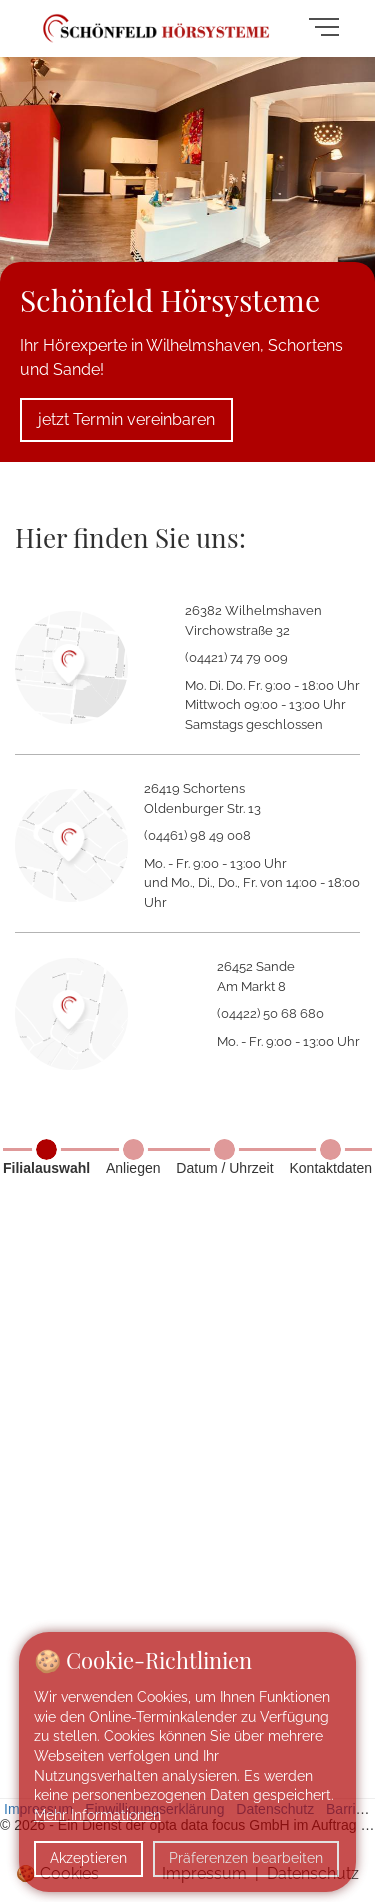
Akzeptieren (88, 1858)
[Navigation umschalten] (329, 28)
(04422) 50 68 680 (270, 1013)
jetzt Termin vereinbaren (126, 419)
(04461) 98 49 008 (197, 835)
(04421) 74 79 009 (236, 657)
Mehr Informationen (97, 1815)
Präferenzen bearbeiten (246, 1858)
